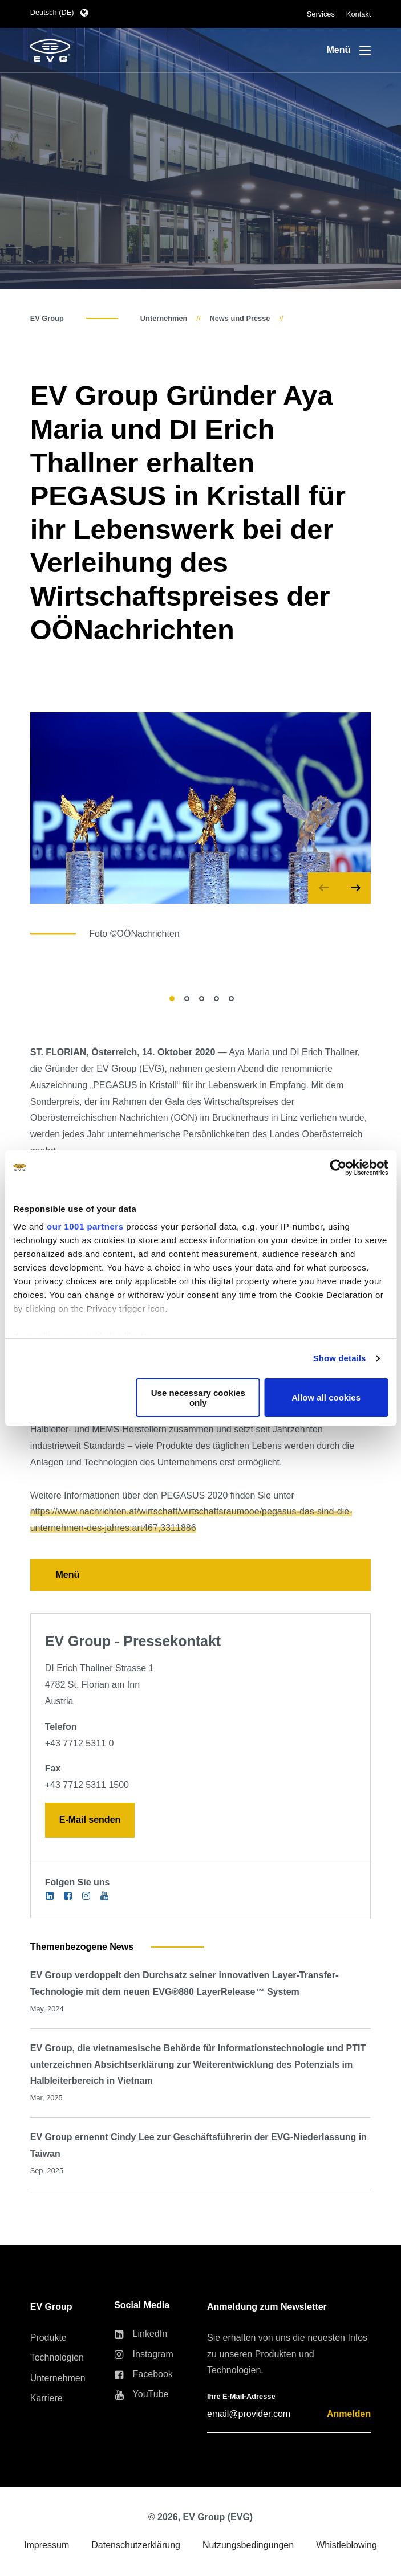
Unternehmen (163, 318)
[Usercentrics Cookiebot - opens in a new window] (338, 1167)
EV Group (47, 318)
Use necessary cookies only (198, 1397)
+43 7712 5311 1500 (87, 1785)
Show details (339, 1358)
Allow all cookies (326, 1397)
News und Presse (239, 318)
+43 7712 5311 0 (79, 1743)
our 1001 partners (85, 1226)
